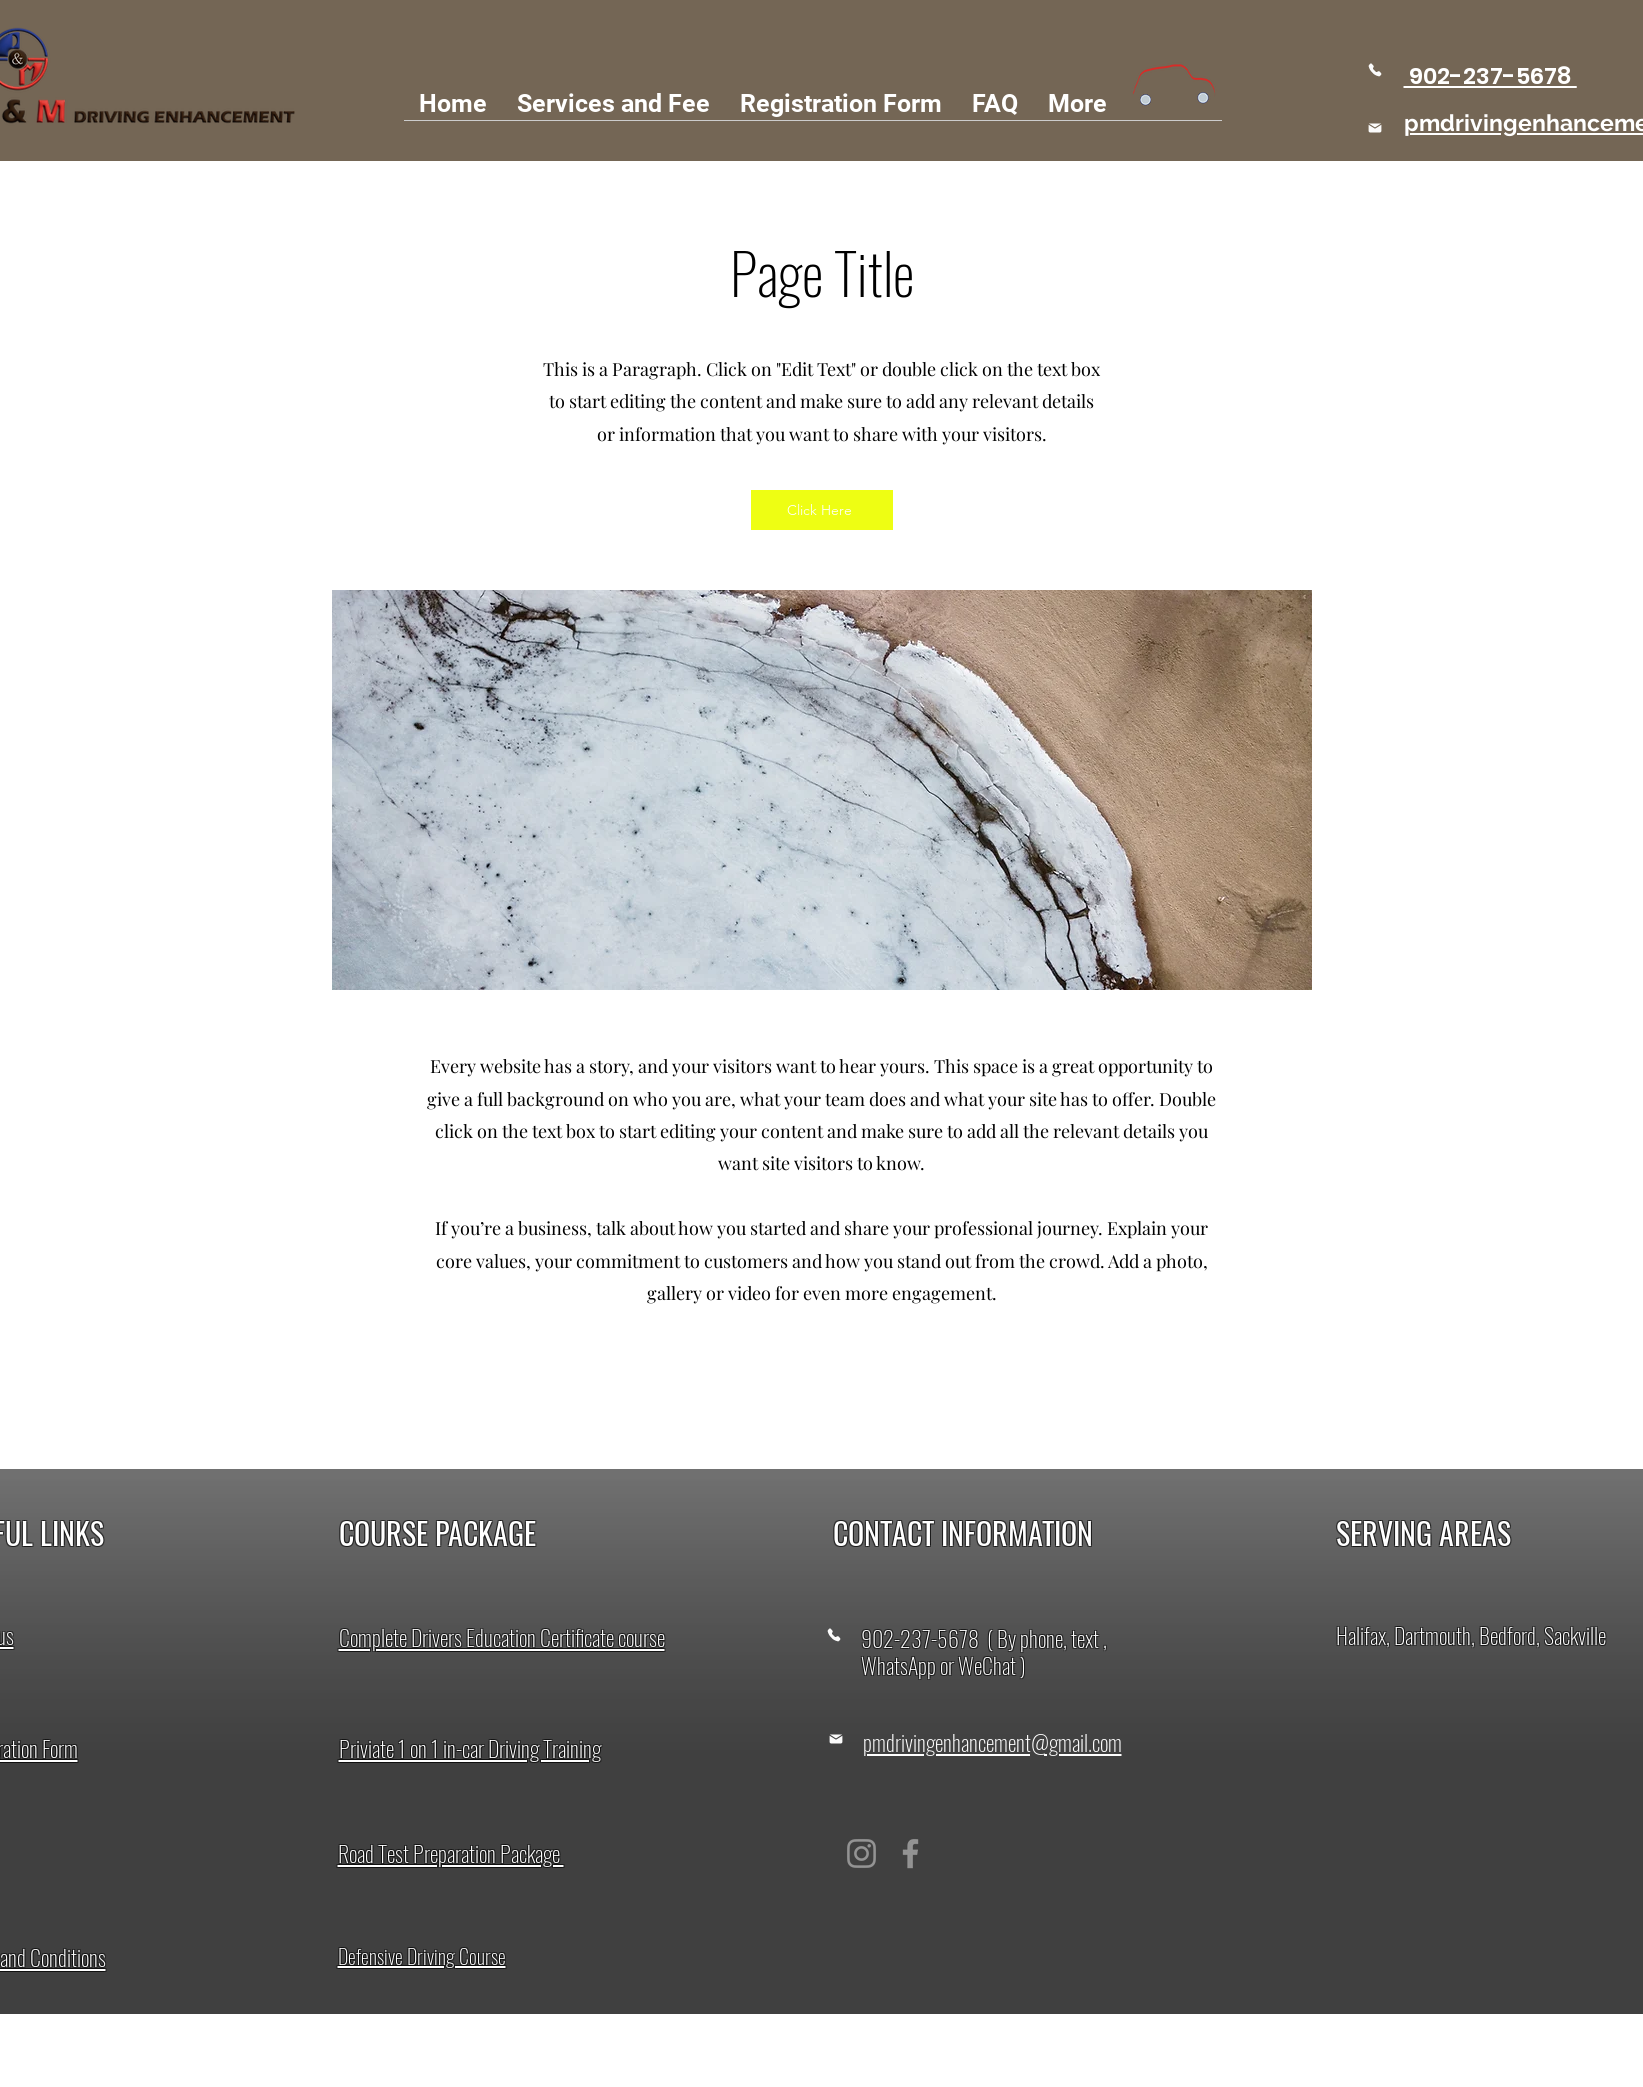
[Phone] (1375, 69)
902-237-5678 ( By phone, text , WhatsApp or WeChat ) (984, 1652)
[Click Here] (822, 510)
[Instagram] (861, 1853)
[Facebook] (910, 1853)
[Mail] (1375, 128)
